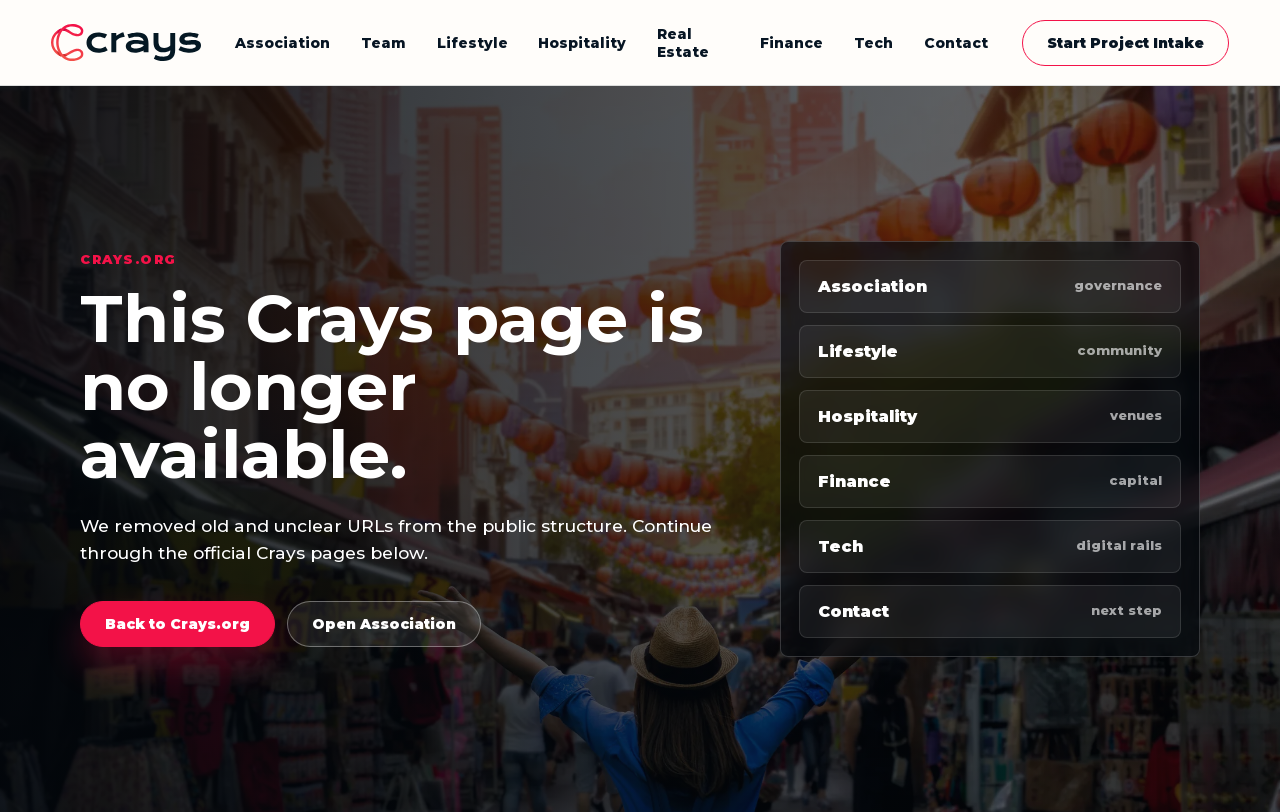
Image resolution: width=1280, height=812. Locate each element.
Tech (873, 43)
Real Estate (683, 43)
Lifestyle (472, 43)
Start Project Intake (1125, 43)
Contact (956, 43)
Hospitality (582, 43)
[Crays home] (126, 42)
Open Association (384, 624)
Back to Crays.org (177, 624)
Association (282, 43)
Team (383, 43)
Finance (791, 43)
